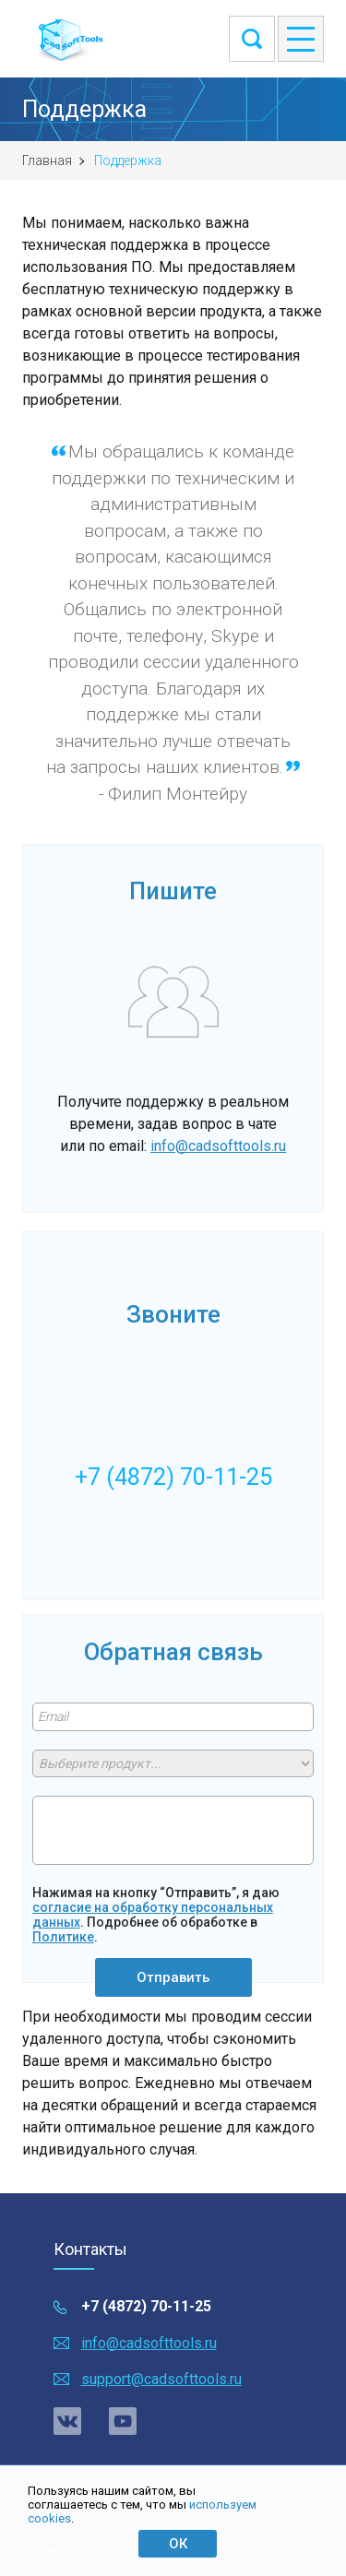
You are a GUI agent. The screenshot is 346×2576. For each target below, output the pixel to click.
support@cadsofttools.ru (161, 2379)
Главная (47, 160)
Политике (63, 1936)
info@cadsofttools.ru (218, 1146)
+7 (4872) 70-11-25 (146, 2306)
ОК (178, 2543)
